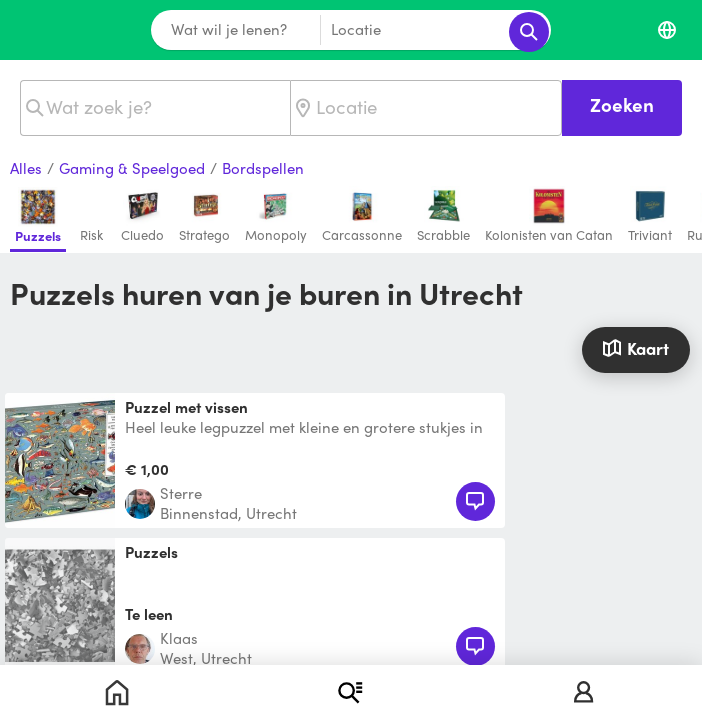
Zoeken (622, 104)
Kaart (635, 348)
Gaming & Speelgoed (132, 169)
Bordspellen (263, 169)
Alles (26, 169)
